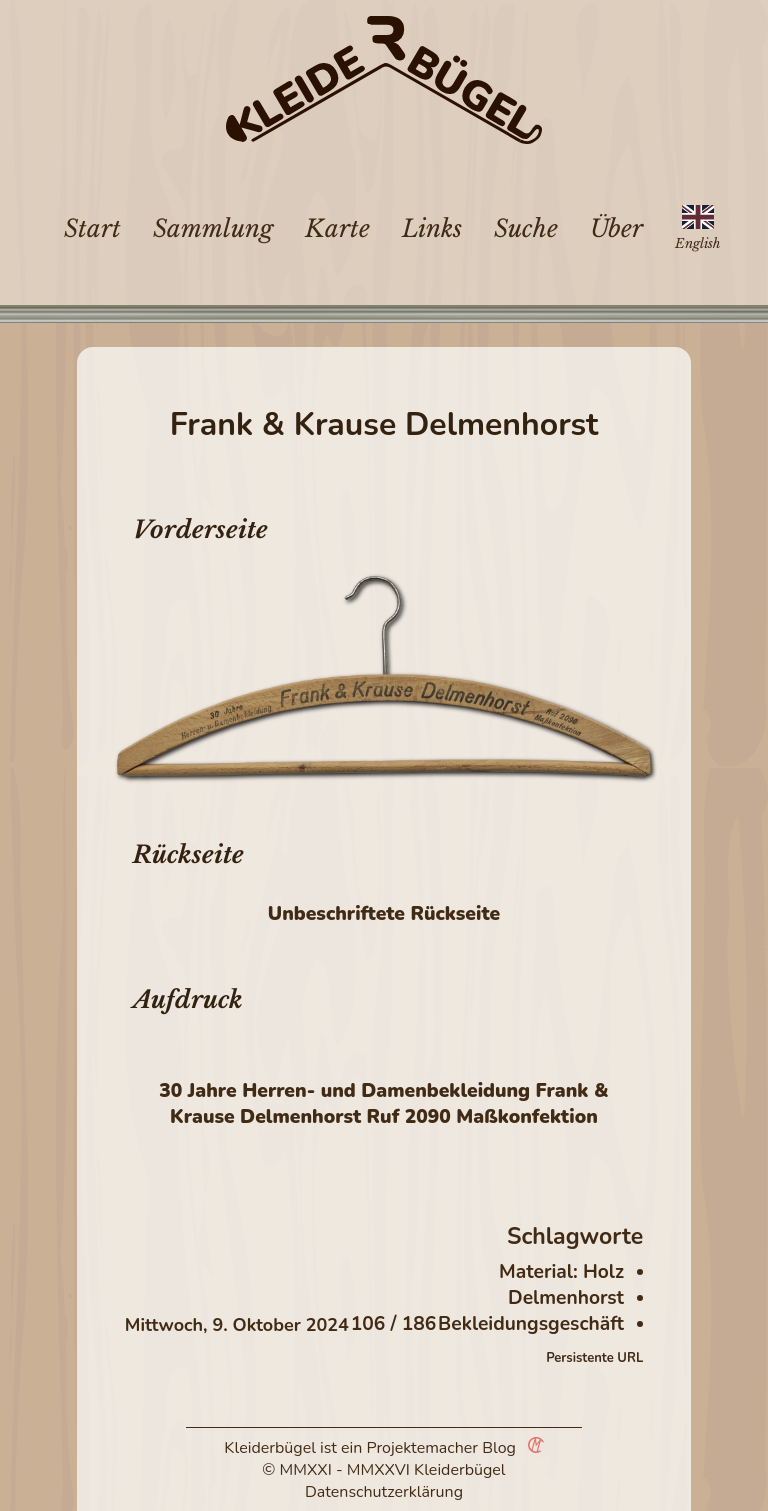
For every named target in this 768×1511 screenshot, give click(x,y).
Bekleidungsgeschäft (531, 1324)
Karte (337, 228)
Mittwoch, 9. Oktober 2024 (237, 1325)
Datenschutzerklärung (384, 1492)
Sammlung (213, 228)
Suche (526, 228)
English (697, 243)
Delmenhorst (566, 1298)
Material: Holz (561, 1272)
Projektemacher (423, 1448)
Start (92, 228)
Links (432, 228)
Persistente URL (594, 1358)
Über (616, 228)
